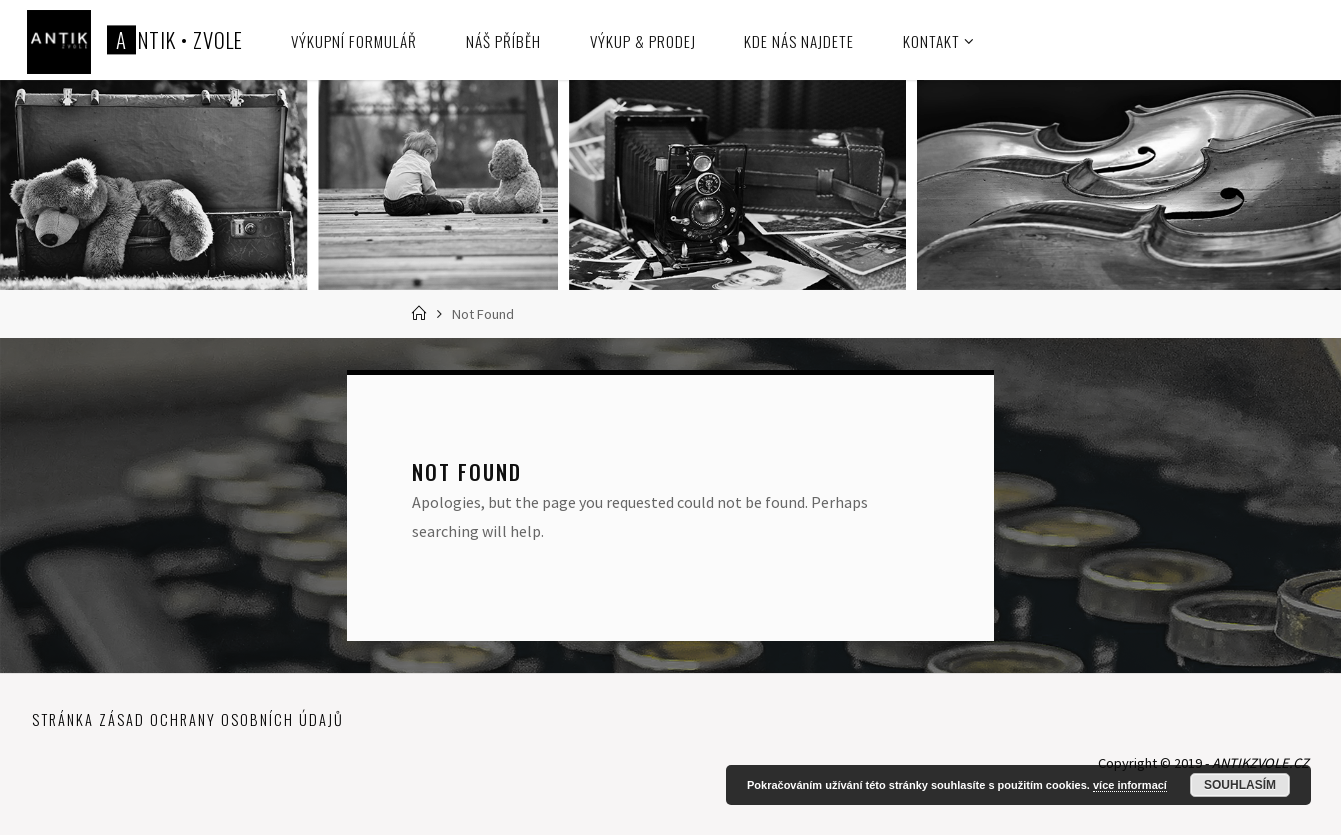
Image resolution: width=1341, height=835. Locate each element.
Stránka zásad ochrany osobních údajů (188, 719)
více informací (1130, 785)
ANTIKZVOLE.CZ (1260, 763)
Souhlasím (1240, 785)
